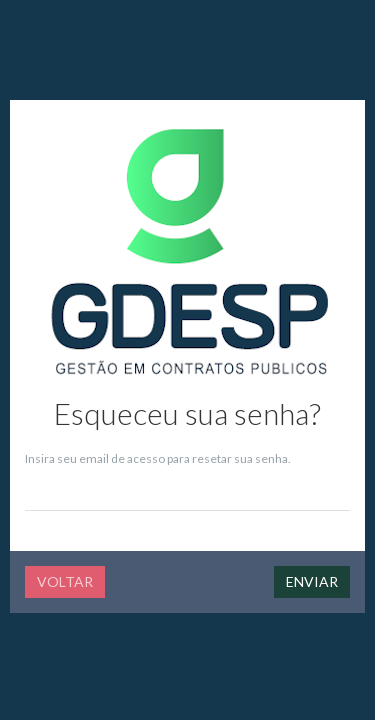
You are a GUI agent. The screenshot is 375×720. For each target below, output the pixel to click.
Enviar (312, 581)
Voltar (65, 581)
